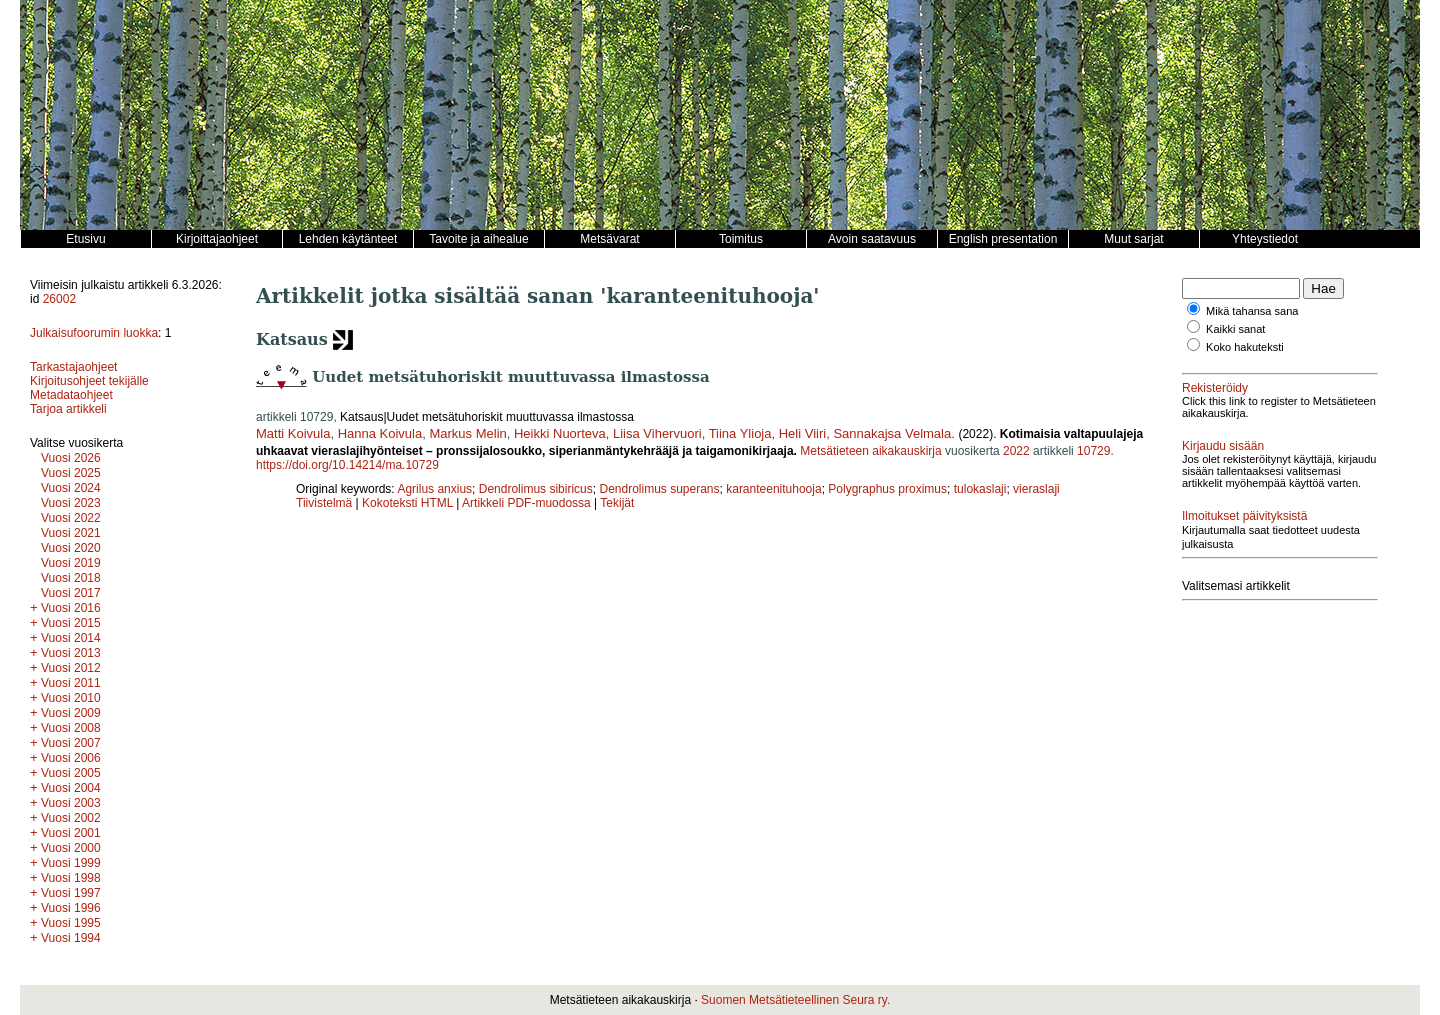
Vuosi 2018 (71, 578)
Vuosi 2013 (71, 653)
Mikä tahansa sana (1252, 311)
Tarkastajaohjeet (73, 367)
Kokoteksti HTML (409, 503)
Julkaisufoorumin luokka (94, 333)
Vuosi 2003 (71, 803)
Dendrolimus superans (659, 489)
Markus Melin (467, 433)
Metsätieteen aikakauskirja (870, 451)
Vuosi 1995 (71, 923)
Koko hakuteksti (1245, 347)
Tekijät (617, 503)
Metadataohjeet (71, 395)
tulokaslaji (980, 489)
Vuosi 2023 (71, 503)
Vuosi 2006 (71, 758)
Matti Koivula (293, 433)
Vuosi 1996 (71, 908)
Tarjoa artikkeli (68, 409)
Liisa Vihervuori (657, 433)
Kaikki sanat (1235, 329)
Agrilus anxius (434, 489)
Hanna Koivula (380, 433)
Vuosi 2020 (71, 548)
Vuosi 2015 (71, 623)
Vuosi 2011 (71, 683)
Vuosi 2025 (71, 473)
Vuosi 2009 (71, 713)
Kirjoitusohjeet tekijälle (89, 381)
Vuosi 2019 (71, 563)
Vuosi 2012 (71, 668)
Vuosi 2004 (71, 788)
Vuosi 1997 (71, 893)
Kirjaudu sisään (1223, 446)
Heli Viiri (802, 433)
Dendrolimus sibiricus (536, 489)
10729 (1093, 451)
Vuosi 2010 (71, 698)
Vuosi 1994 (71, 938)
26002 (59, 299)
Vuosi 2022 (71, 518)
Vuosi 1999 (71, 863)
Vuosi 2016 (71, 608)
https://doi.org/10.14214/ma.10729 (347, 465)
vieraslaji (1036, 489)
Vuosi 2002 (71, 818)
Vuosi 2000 (71, 848)
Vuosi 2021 (71, 533)
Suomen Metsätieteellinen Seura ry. (795, 1000)
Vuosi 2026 (71, 458)
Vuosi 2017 (71, 593)
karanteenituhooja (773, 489)
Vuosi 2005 (71, 773)
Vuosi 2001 (71, 833)
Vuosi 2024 (71, 488)
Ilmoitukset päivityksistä (1244, 516)
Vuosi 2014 (71, 638)
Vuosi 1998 (71, 878)
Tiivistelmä (324, 503)
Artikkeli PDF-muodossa (526, 503)
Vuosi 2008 (71, 728)
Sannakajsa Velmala (892, 433)
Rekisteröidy (1215, 388)
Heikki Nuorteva (560, 433)
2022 (1016, 451)
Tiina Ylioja (740, 433)
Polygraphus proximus (887, 489)
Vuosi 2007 (71, 743)
